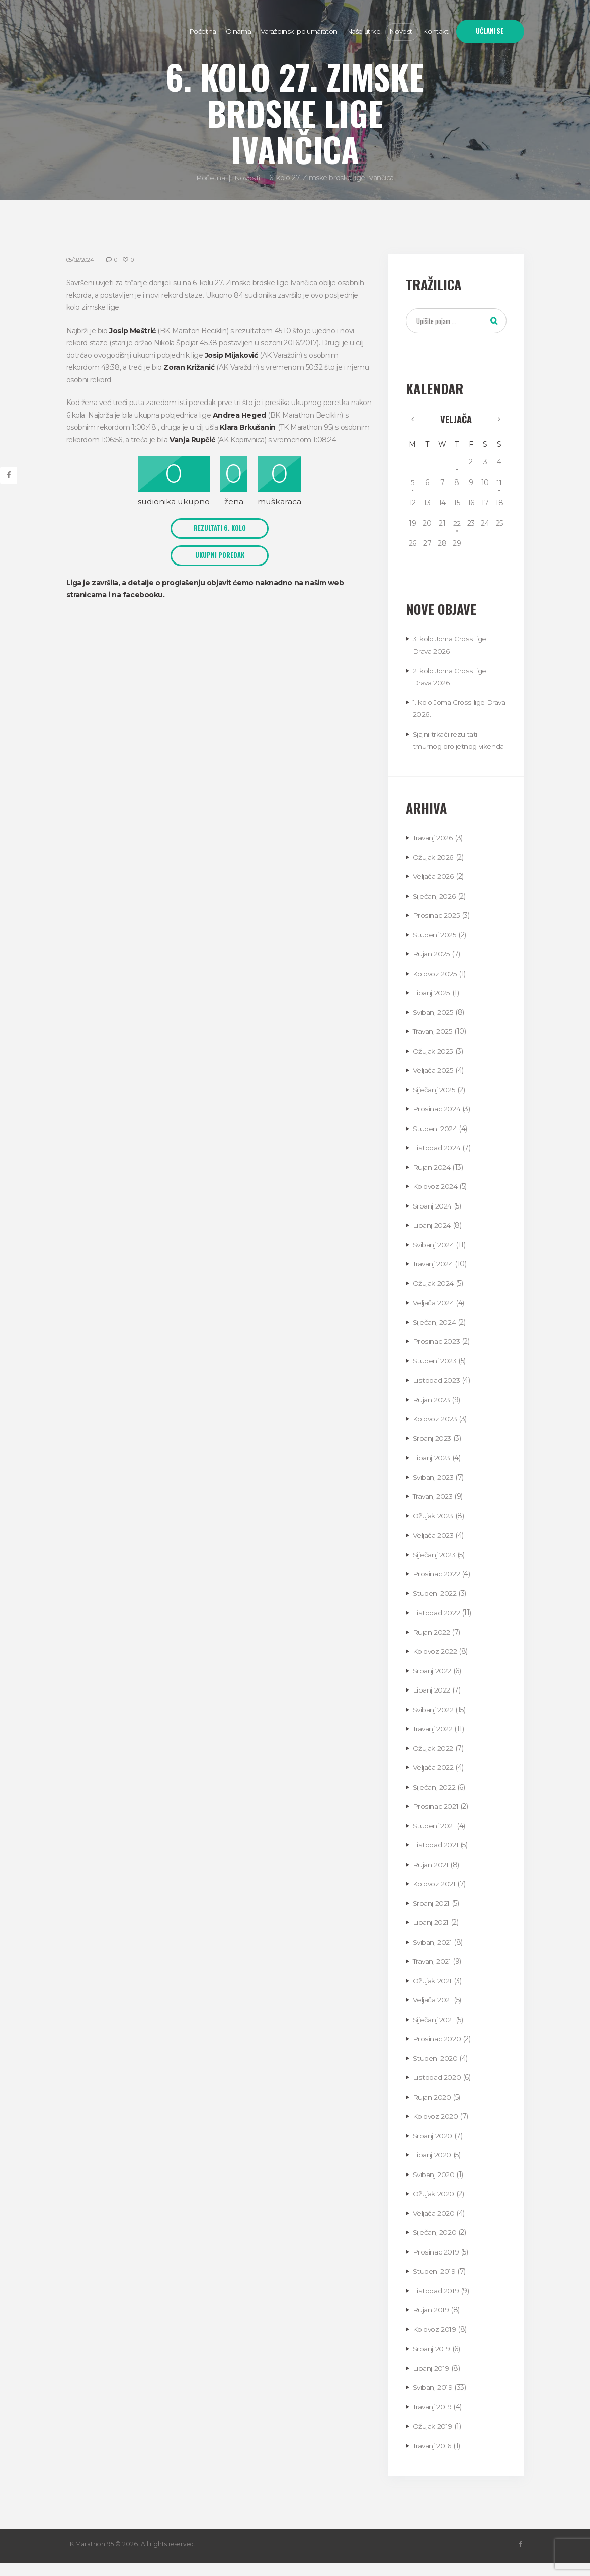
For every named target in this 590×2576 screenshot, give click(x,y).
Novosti (247, 177)
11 (499, 483)
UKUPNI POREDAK (219, 555)
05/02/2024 (81, 259)
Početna (210, 177)
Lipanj (431, 1005)
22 (457, 523)
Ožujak (433, 870)
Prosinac (436, 928)
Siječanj (434, 909)
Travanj (433, 850)
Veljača (455, 419)
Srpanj (432, 1219)
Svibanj (433, 1025)
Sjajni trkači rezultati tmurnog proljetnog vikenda (446, 747)
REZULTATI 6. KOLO (219, 528)
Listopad (436, 1160)
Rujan (431, 967)
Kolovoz (435, 986)
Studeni (434, 947)
